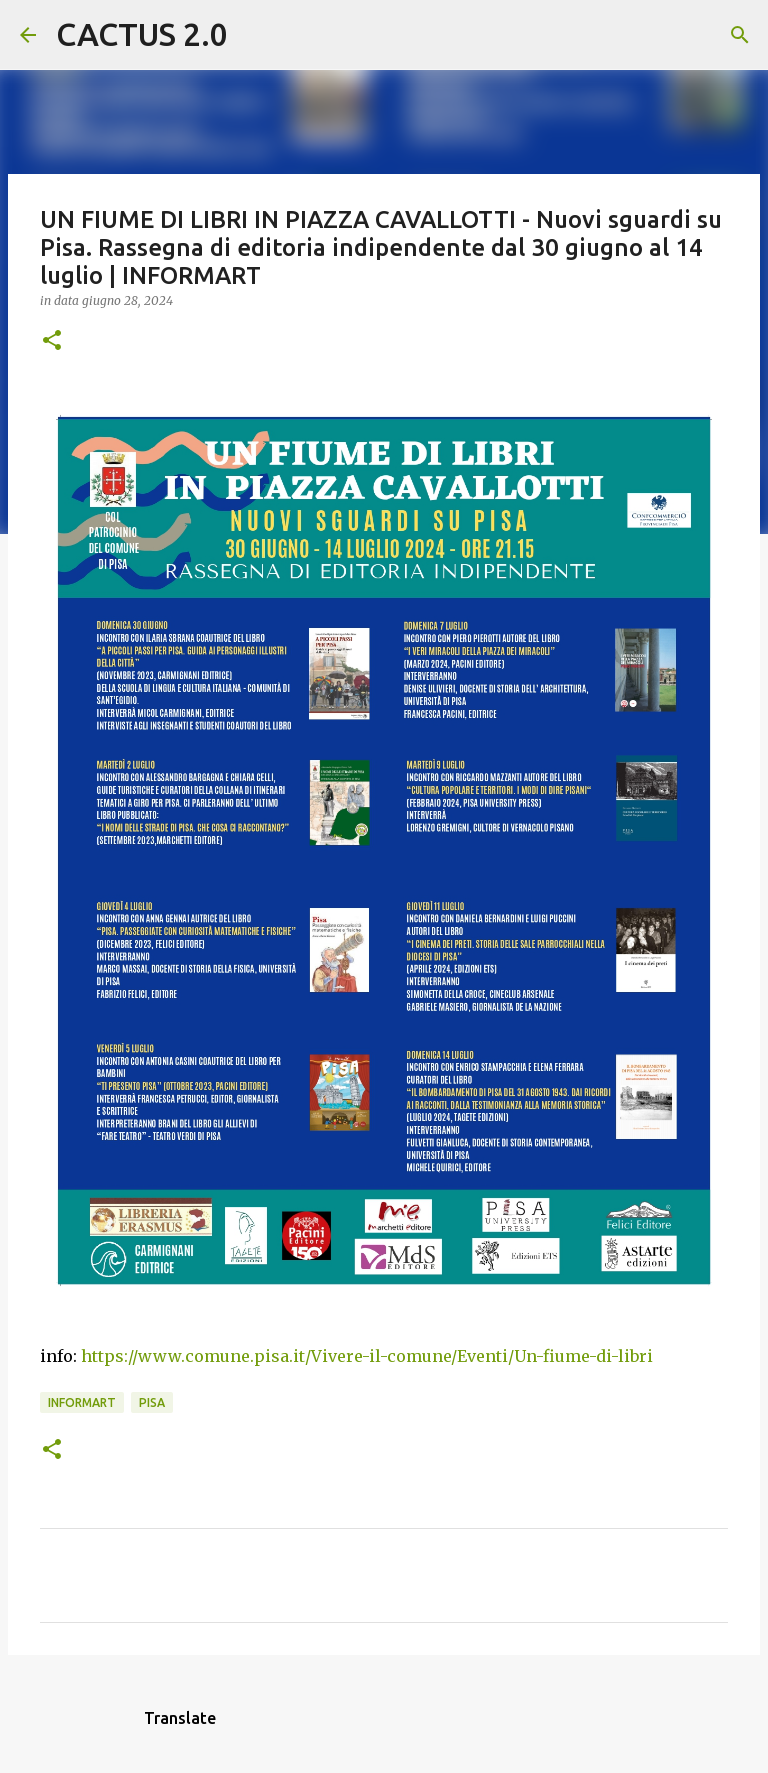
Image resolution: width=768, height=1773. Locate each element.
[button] (52, 341)
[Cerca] (256, 35)
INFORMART (82, 1402)
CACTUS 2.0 (142, 34)
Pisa (152, 1402)
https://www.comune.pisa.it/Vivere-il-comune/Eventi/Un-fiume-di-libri (367, 1356)
